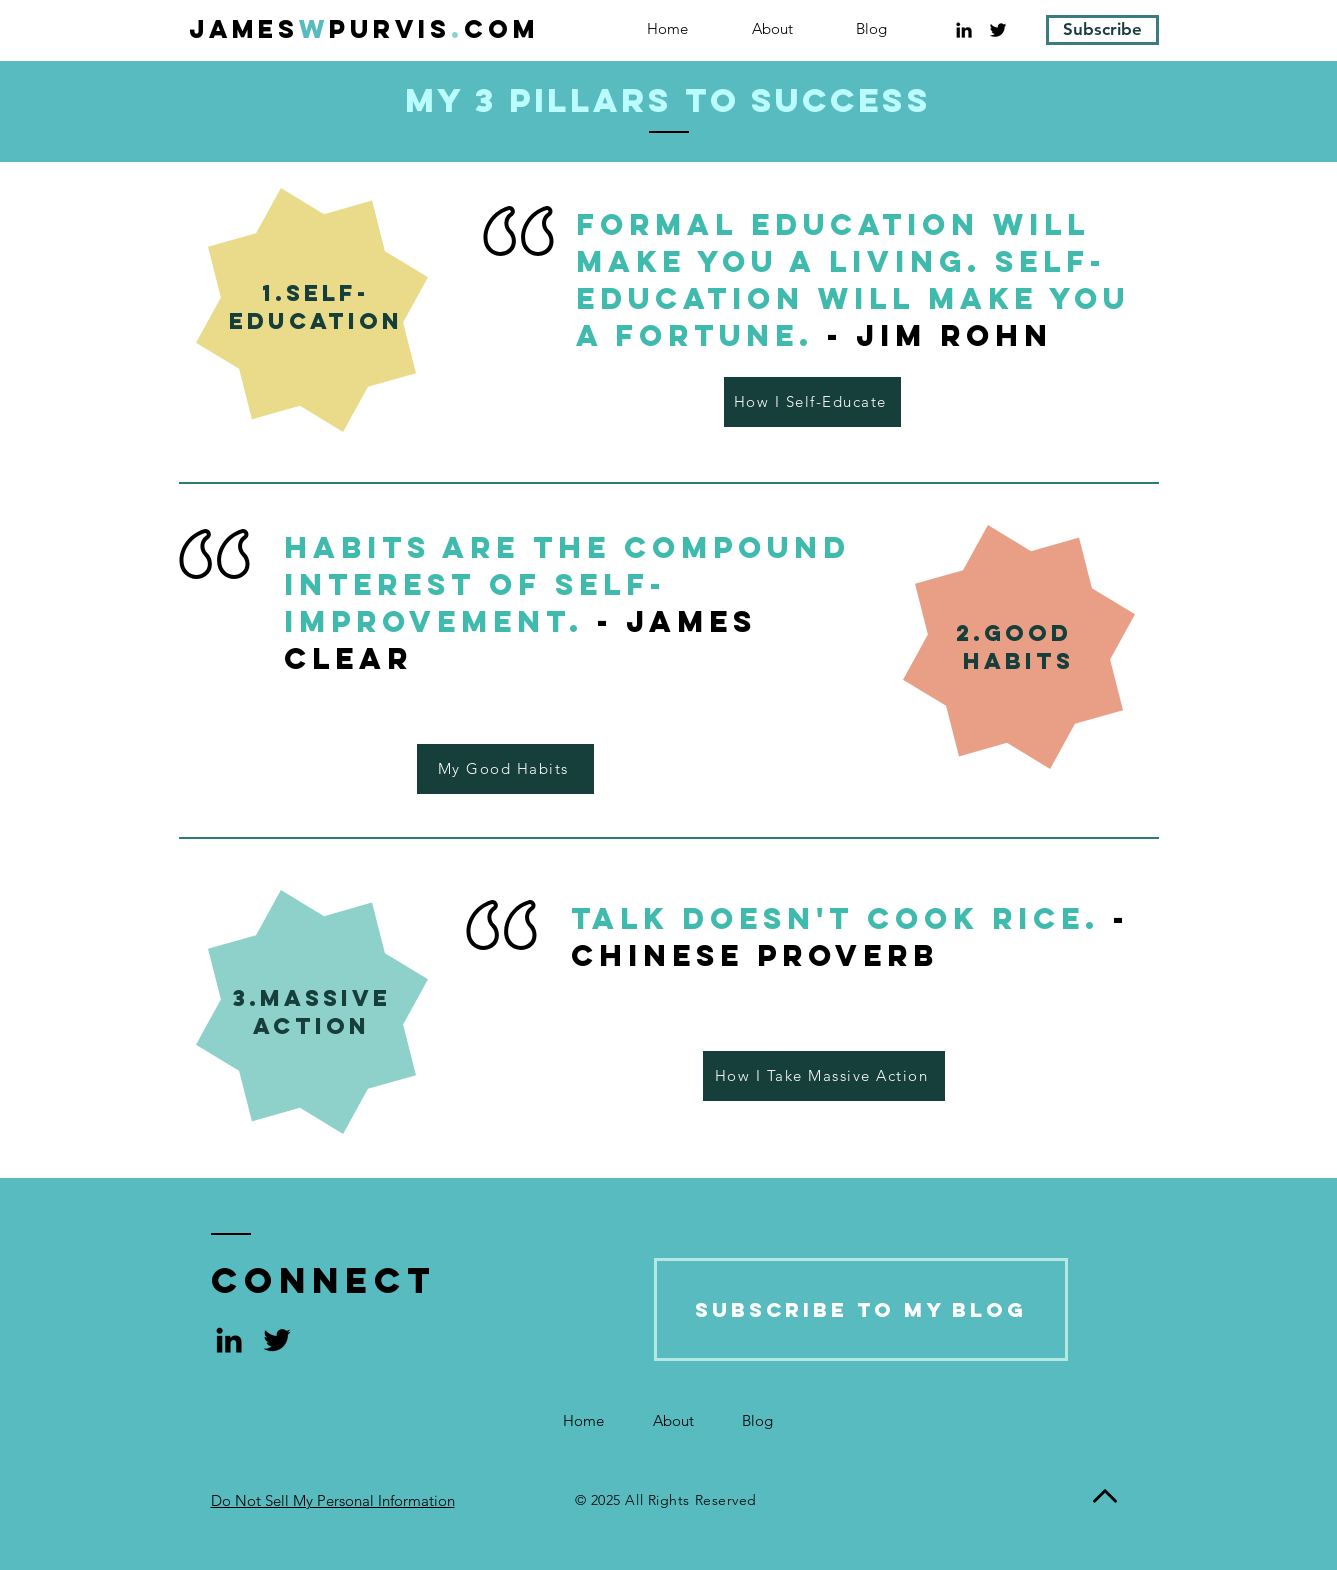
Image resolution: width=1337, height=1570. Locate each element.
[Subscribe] (1102, 30)
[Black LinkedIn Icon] (964, 30)
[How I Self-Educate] (812, 402)
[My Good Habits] (505, 769)
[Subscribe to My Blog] (861, 1309)
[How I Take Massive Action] (824, 1076)
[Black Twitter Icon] (998, 30)
